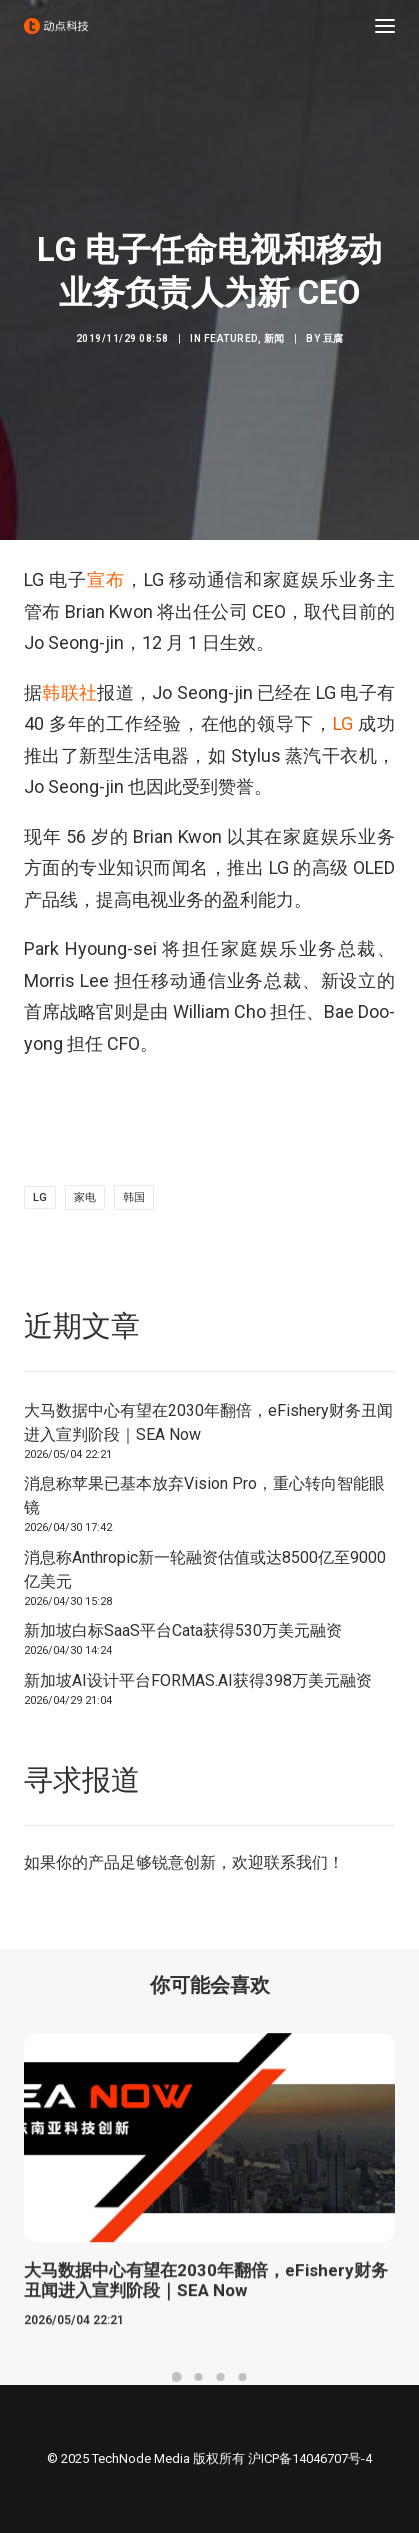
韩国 (134, 1197)
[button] (385, 26)
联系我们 (296, 1862)
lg (40, 1197)
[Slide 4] (243, 2377)
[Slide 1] (177, 2377)
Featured (231, 338)
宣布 (106, 579)
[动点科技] (56, 26)
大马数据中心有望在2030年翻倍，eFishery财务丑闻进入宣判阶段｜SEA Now (208, 1422)
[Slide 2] (199, 2377)
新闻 (274, 338)
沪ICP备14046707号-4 (310, 2458)
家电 (85, 1197)
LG (343, 723)
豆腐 (333, 338)
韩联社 (69, 692)
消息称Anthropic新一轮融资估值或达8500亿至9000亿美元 (205, 1569)
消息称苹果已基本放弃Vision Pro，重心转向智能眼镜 (204, 1495)
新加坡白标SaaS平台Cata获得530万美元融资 (183, 1630)
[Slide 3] (221, 2377)
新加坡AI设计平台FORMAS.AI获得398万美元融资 (198, 1680)
